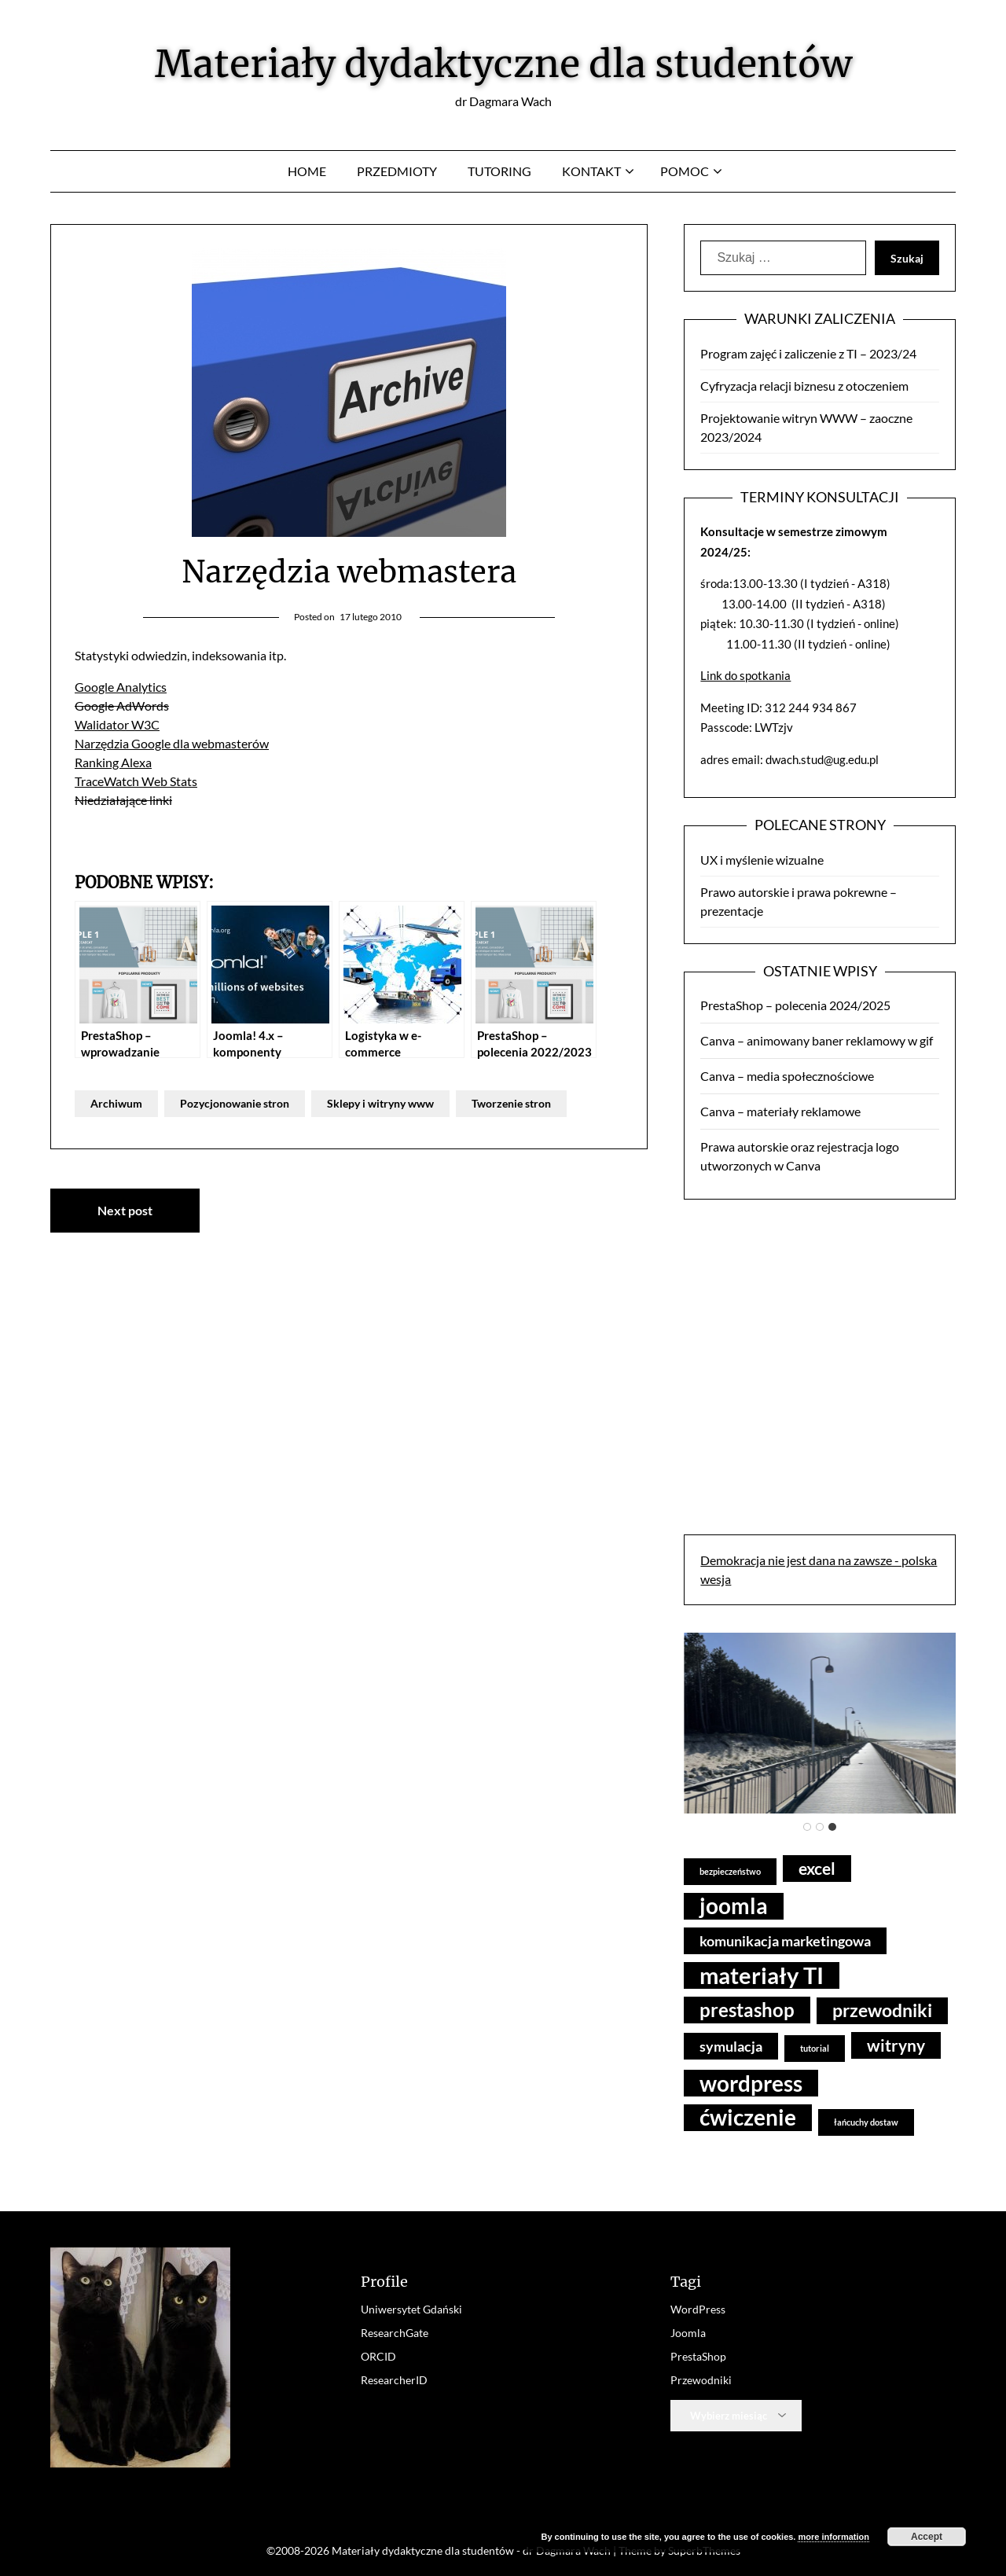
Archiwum (116, 1103)
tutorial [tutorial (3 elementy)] (814, 2048)
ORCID (378, 2356)
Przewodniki (701, 2380)
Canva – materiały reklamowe (780, 1111)
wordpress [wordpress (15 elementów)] (750, 2083)
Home (307, 171)
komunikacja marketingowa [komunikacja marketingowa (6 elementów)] (785, 1940)
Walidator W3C (117, 724)
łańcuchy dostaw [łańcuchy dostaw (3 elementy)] (866, 2122)
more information (833, 2536)
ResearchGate (394, 2332)
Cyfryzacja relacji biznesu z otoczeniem (804, 385)
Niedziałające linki (123, 799)
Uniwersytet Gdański (411, 2309)
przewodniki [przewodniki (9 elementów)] (882, 2010)
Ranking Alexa (113, 762)
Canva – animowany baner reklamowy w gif (816, 1040)
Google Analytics (121, 686)
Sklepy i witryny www (380, 1103)
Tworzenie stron (511, 1103)
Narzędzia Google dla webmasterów (172, 743)
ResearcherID (394, 2380)
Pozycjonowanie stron (234, 1103)
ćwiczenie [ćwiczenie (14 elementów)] (747, 2117)
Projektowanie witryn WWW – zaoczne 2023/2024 (806, 427)
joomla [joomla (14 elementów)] (733, 1906)
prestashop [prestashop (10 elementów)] (747, 2010)
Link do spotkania (745, 675)
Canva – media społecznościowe (787, 1075)
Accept (926, 2536)
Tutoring (499, 171)
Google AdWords (122, 705)
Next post (124, 1210)
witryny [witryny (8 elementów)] (896, 2045)
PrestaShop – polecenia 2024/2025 (795, 1005)
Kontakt (591, 171)
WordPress (697, 2309)
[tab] (807, 1827)
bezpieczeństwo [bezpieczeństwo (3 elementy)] (730, 1871)
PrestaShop (698, 2356)
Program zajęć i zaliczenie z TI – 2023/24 (808, 353)
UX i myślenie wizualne (762, 859)
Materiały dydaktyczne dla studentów (503, 63)
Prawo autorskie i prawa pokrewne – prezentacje (798, 901)
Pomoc (684, 171)
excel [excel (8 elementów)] (817, 1868)
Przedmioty (397, 171)
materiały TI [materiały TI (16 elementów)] (761, 1975)
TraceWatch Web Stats (136, 781)
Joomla (688, 2332)
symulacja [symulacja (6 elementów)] (730, 2046)
